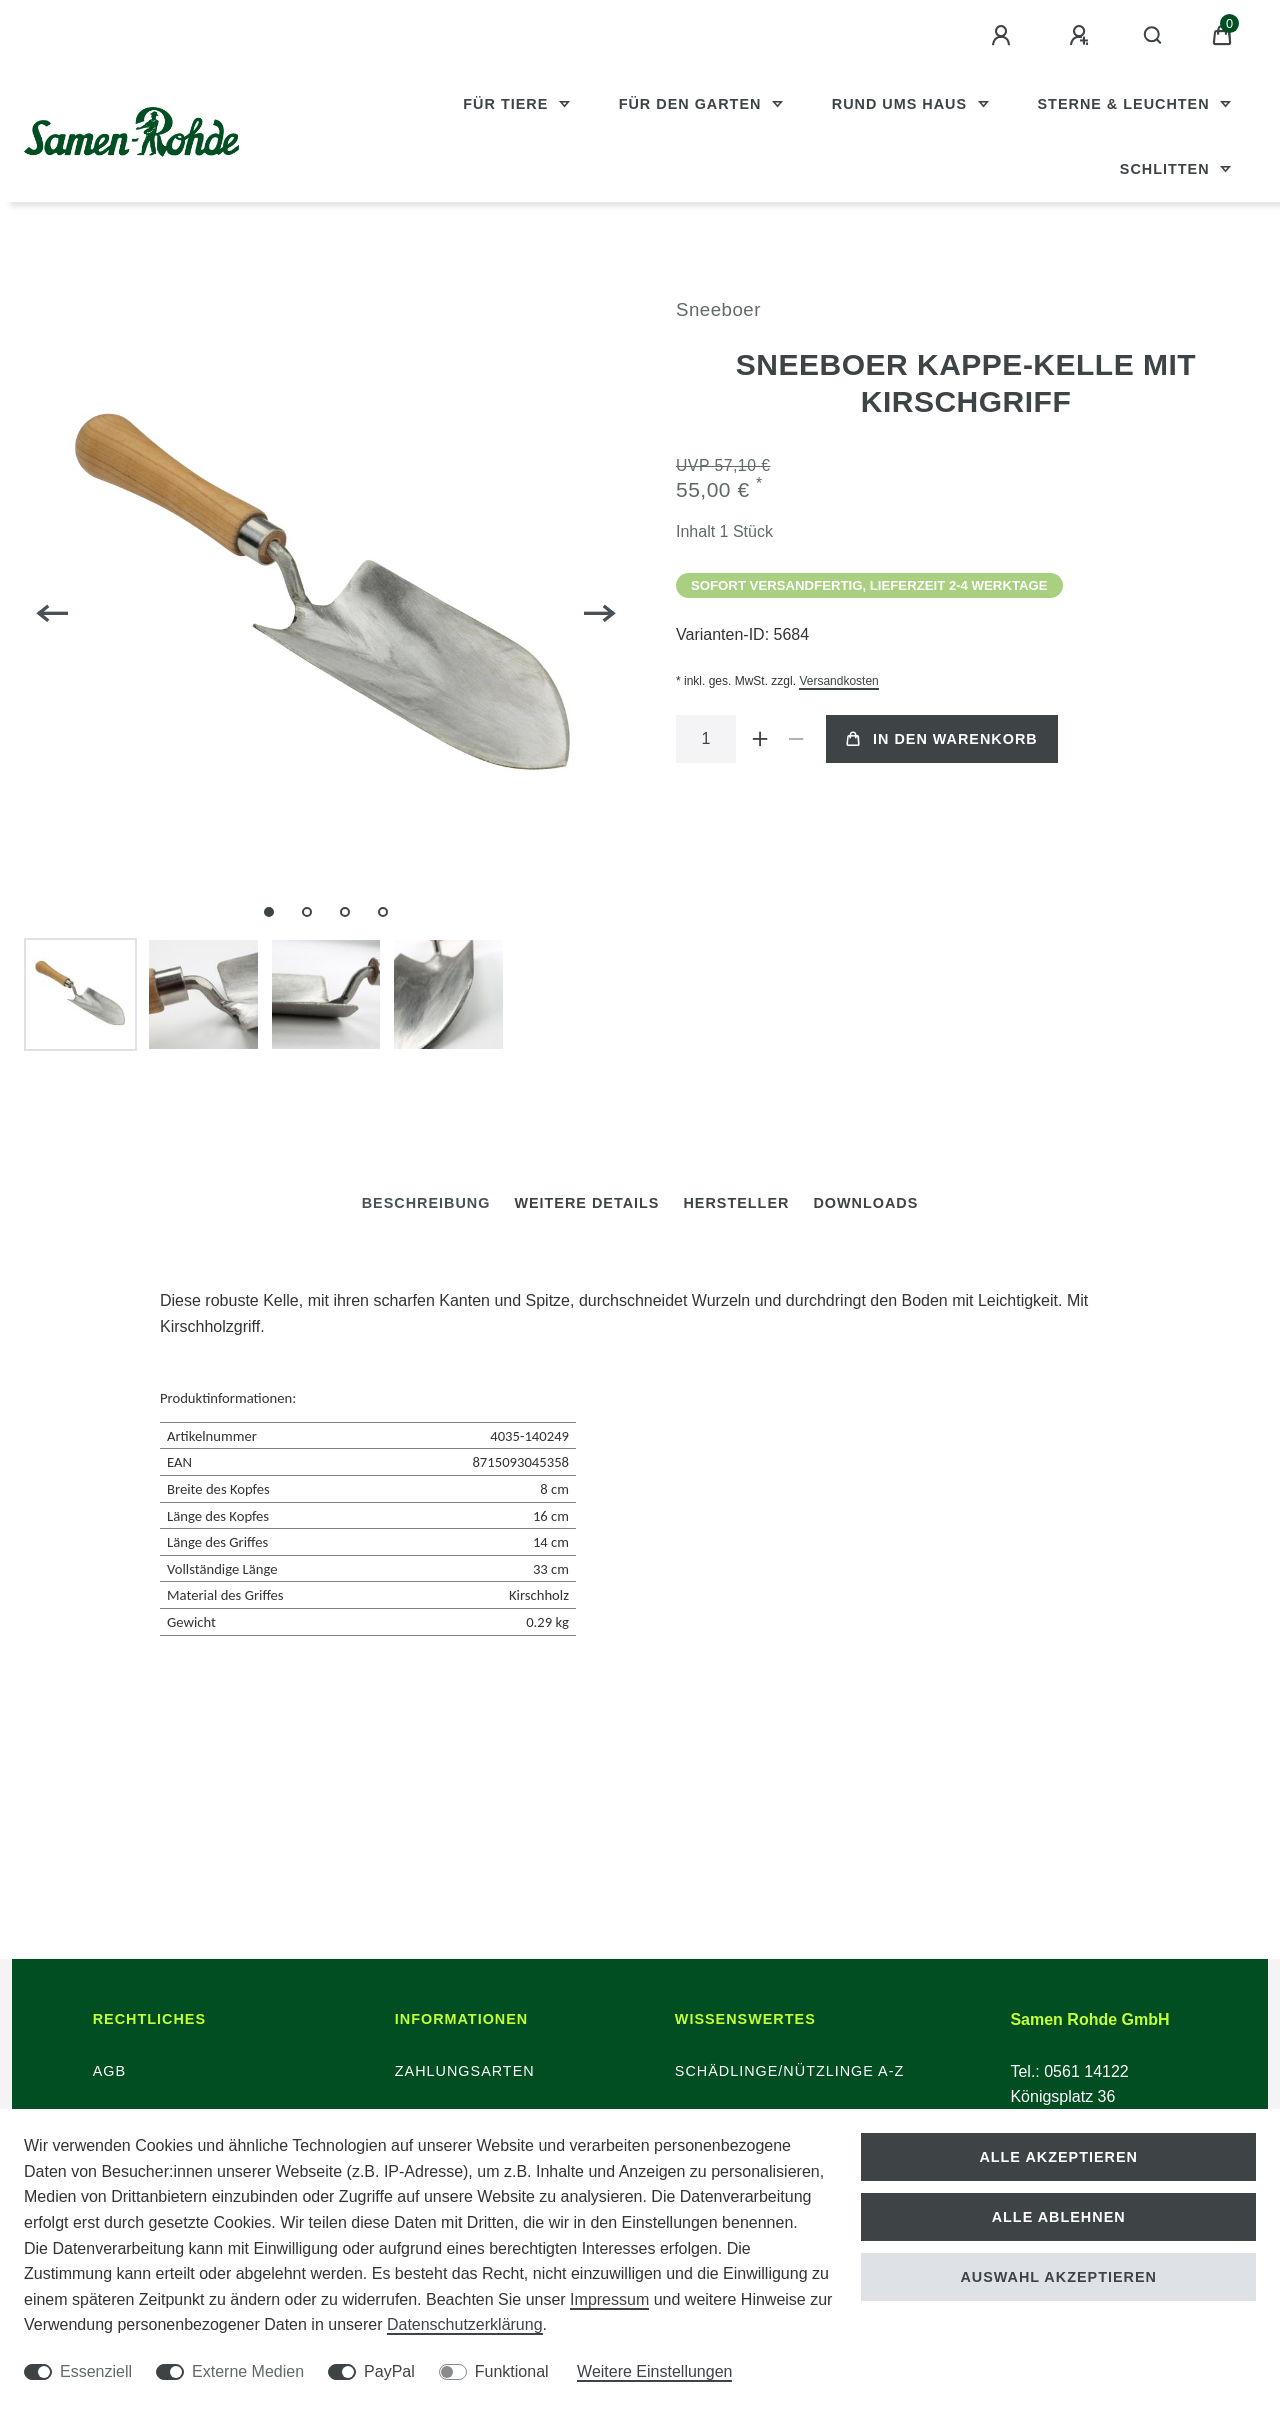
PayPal (389, 2371)
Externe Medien (248, 2371)
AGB (109, 2071)
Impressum (609, 2299)
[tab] (426, 1203)
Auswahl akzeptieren (1058, 2277)
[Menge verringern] (796, 739)
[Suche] (1153, 36)
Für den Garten (693, 104)
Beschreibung (426, 1203)
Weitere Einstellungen (654, 2371)
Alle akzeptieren (1058, 2157)
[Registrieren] (1082, 36)
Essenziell (96, 2371)
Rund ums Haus (902, 104)
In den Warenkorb (942, 739)
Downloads (865, 1203)
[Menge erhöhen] (760, 739)
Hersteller (736, 1203)
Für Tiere (508, 104)
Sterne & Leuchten (1126, 104)
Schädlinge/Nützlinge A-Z (790, 2071)
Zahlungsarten (465, 2071)
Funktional (512, 2371)
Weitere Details (586, 1203)
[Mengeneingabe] (706, 739)
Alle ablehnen (1059, 2217)
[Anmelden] (1004, 36)
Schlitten (1167, 169)
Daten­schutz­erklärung (465, 2324)
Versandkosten (838, 681)
